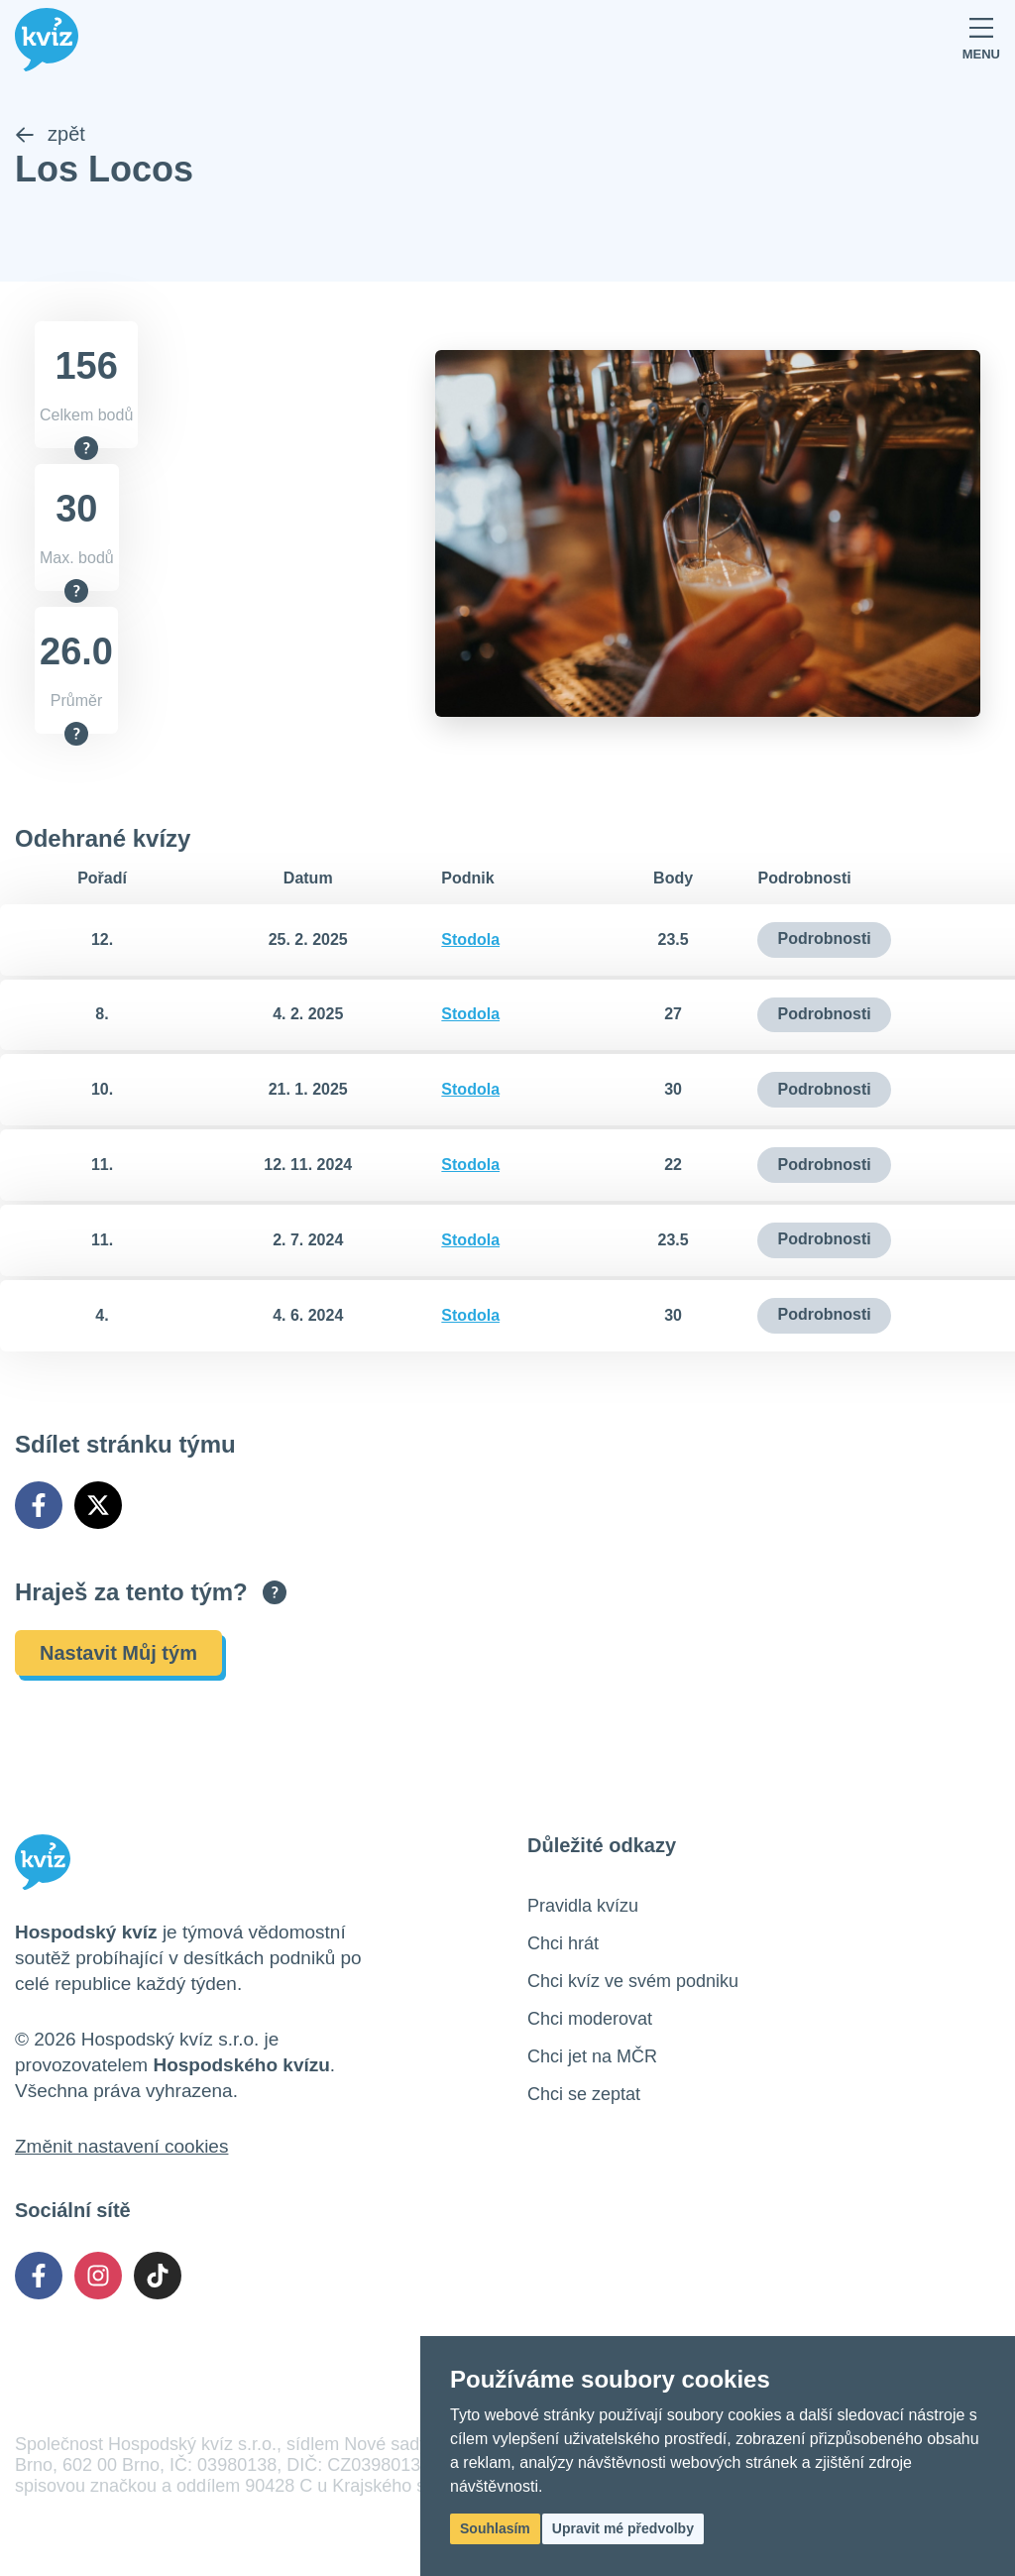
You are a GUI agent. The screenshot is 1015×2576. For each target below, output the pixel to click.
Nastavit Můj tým (118, 1653)
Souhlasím (495, 2528)
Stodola (470, 939)
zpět (50, 135)
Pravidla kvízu (582, 1906)
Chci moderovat (589, 2019)
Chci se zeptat (583, 2094)
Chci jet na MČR (592, 2056)
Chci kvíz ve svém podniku (632, 1981)
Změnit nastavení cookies (121, 2146)
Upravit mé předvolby (623, 2528)
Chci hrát (563, 1943)
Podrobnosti (823, 939)
